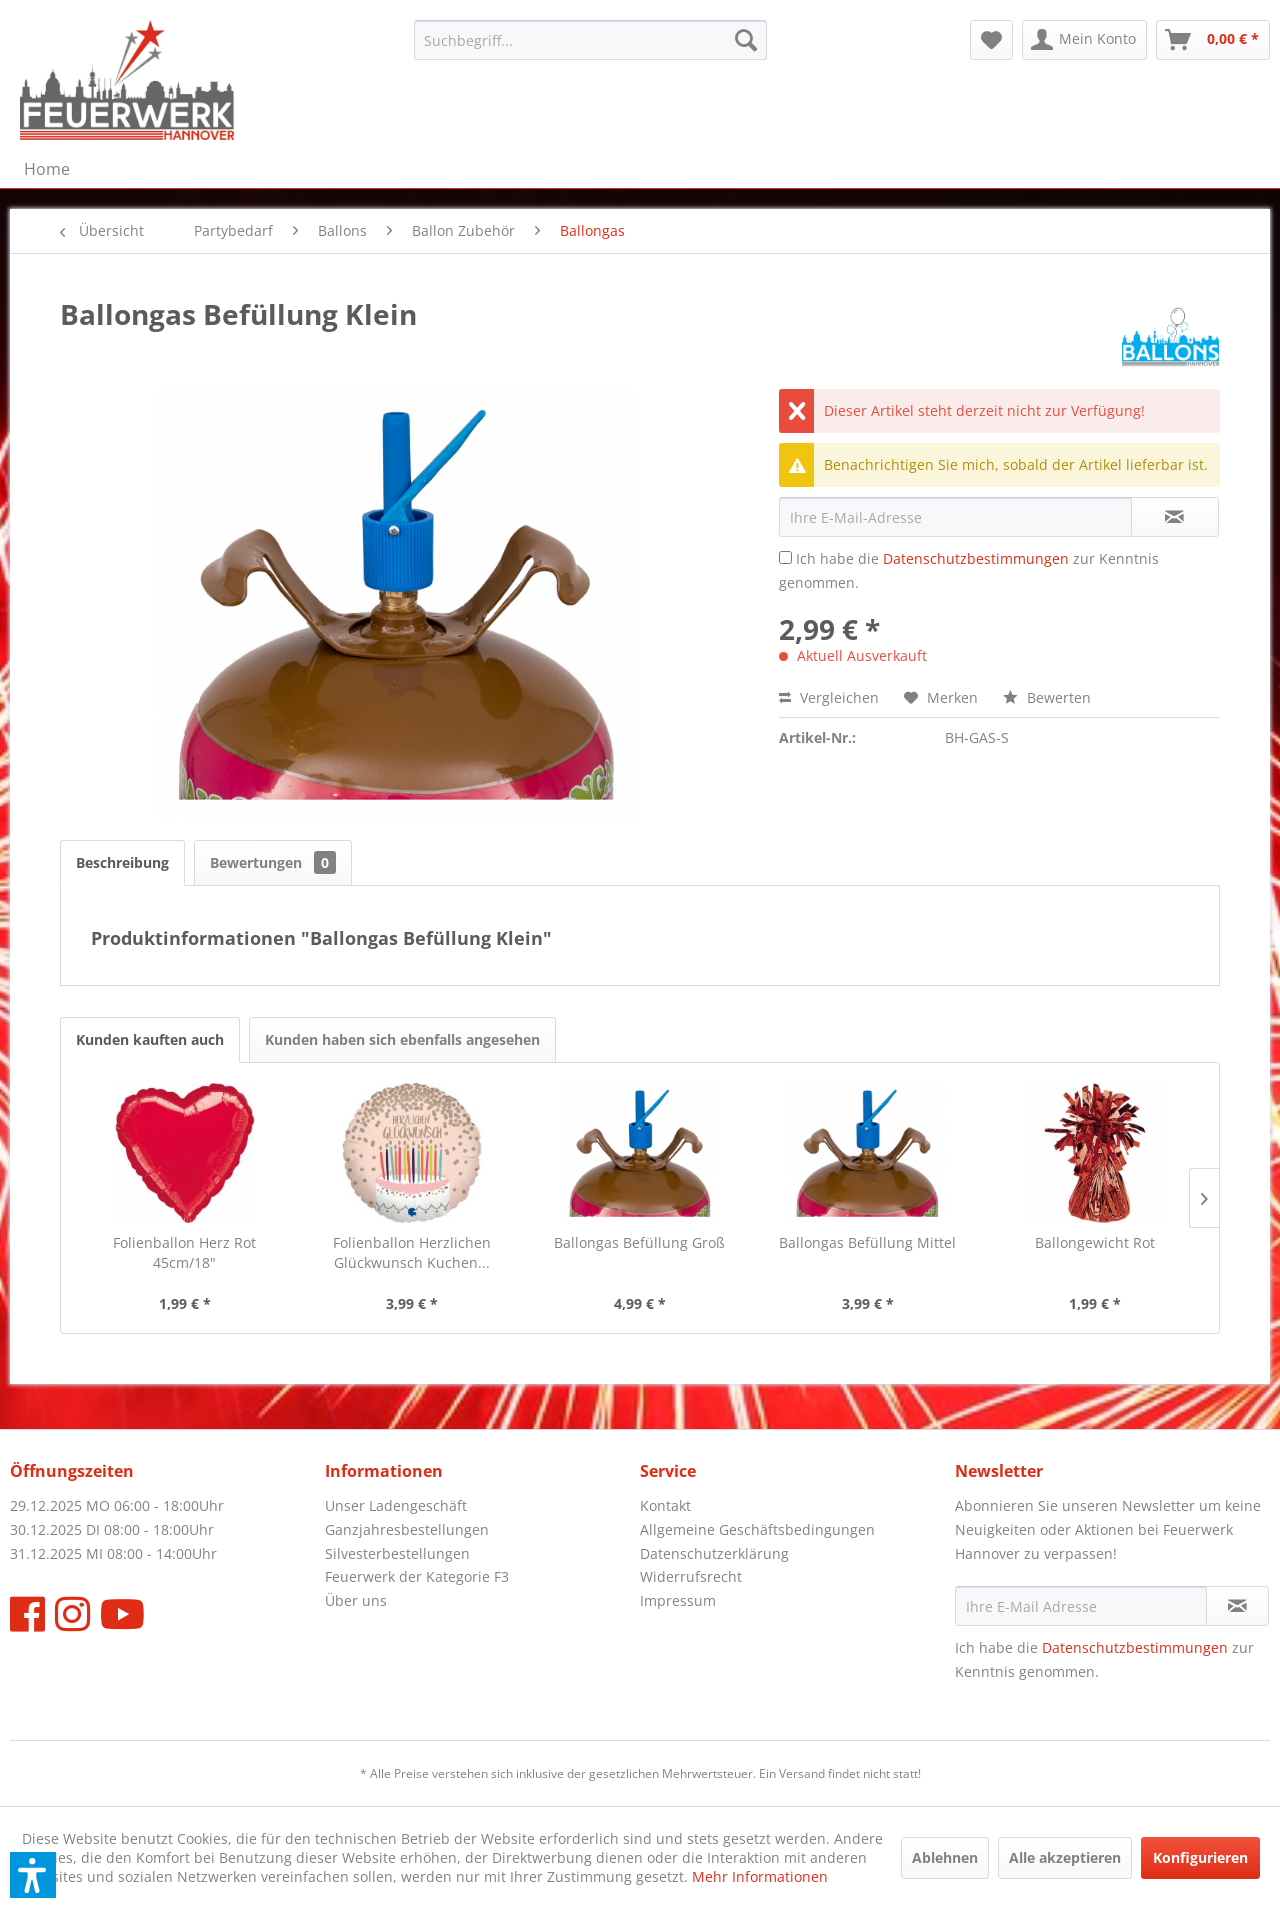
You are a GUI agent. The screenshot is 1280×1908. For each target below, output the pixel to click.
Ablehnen (945, 1857)
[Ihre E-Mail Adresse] (1081, 1606)
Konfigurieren (1200, 1857)
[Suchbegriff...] (590, 40)
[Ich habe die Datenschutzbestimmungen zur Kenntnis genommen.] (785, 557)
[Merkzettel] (991, 40)
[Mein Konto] (1084, 40)
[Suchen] (746, 40)
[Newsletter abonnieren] (1237, 1606)
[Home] (47, 169)
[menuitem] (590, 40)
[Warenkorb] (1213, 40)
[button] (33, 1875)
